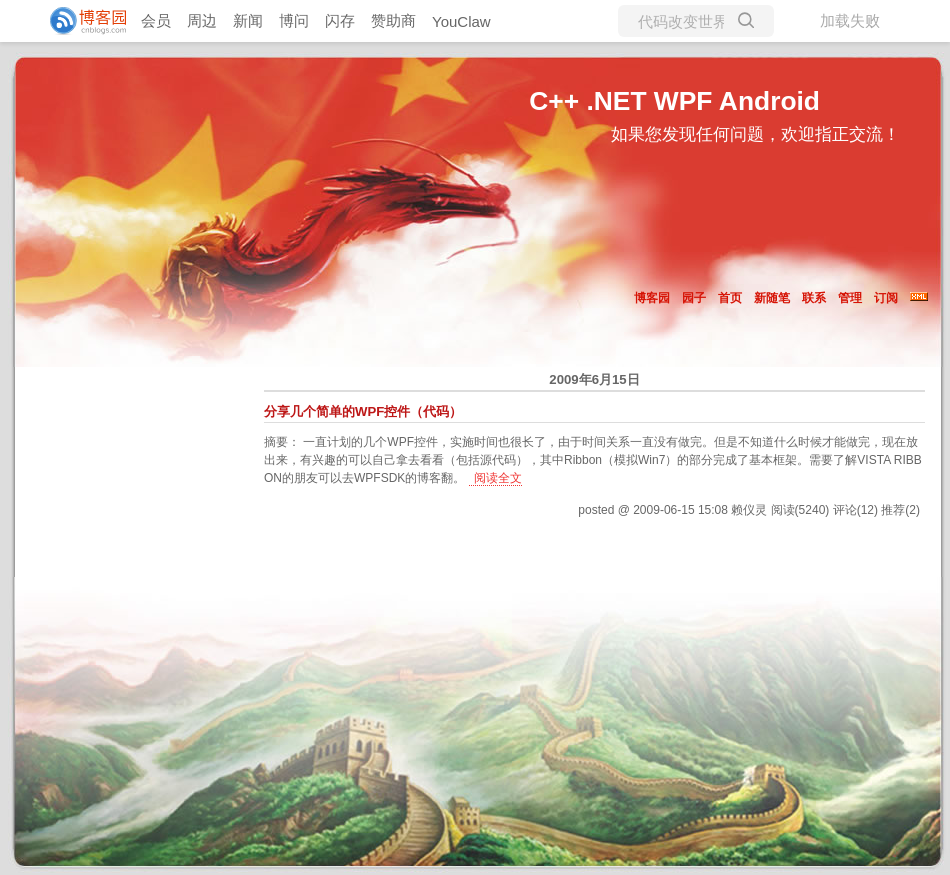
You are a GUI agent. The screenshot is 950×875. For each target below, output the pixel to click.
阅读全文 (498, 478)
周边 (202, 20)
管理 (850, 298)
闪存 (340, 20)
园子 (694, 298)
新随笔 (772, 298)
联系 (814, 298)
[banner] (80, 21)
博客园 (652, 298)
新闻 (248, 20)
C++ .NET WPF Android (674, 101)
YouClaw (461, 21)
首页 (730, 298)
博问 (294, 20)
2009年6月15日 (594, 379)
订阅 (886, 298)
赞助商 (393, 20)
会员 (156, 20)
